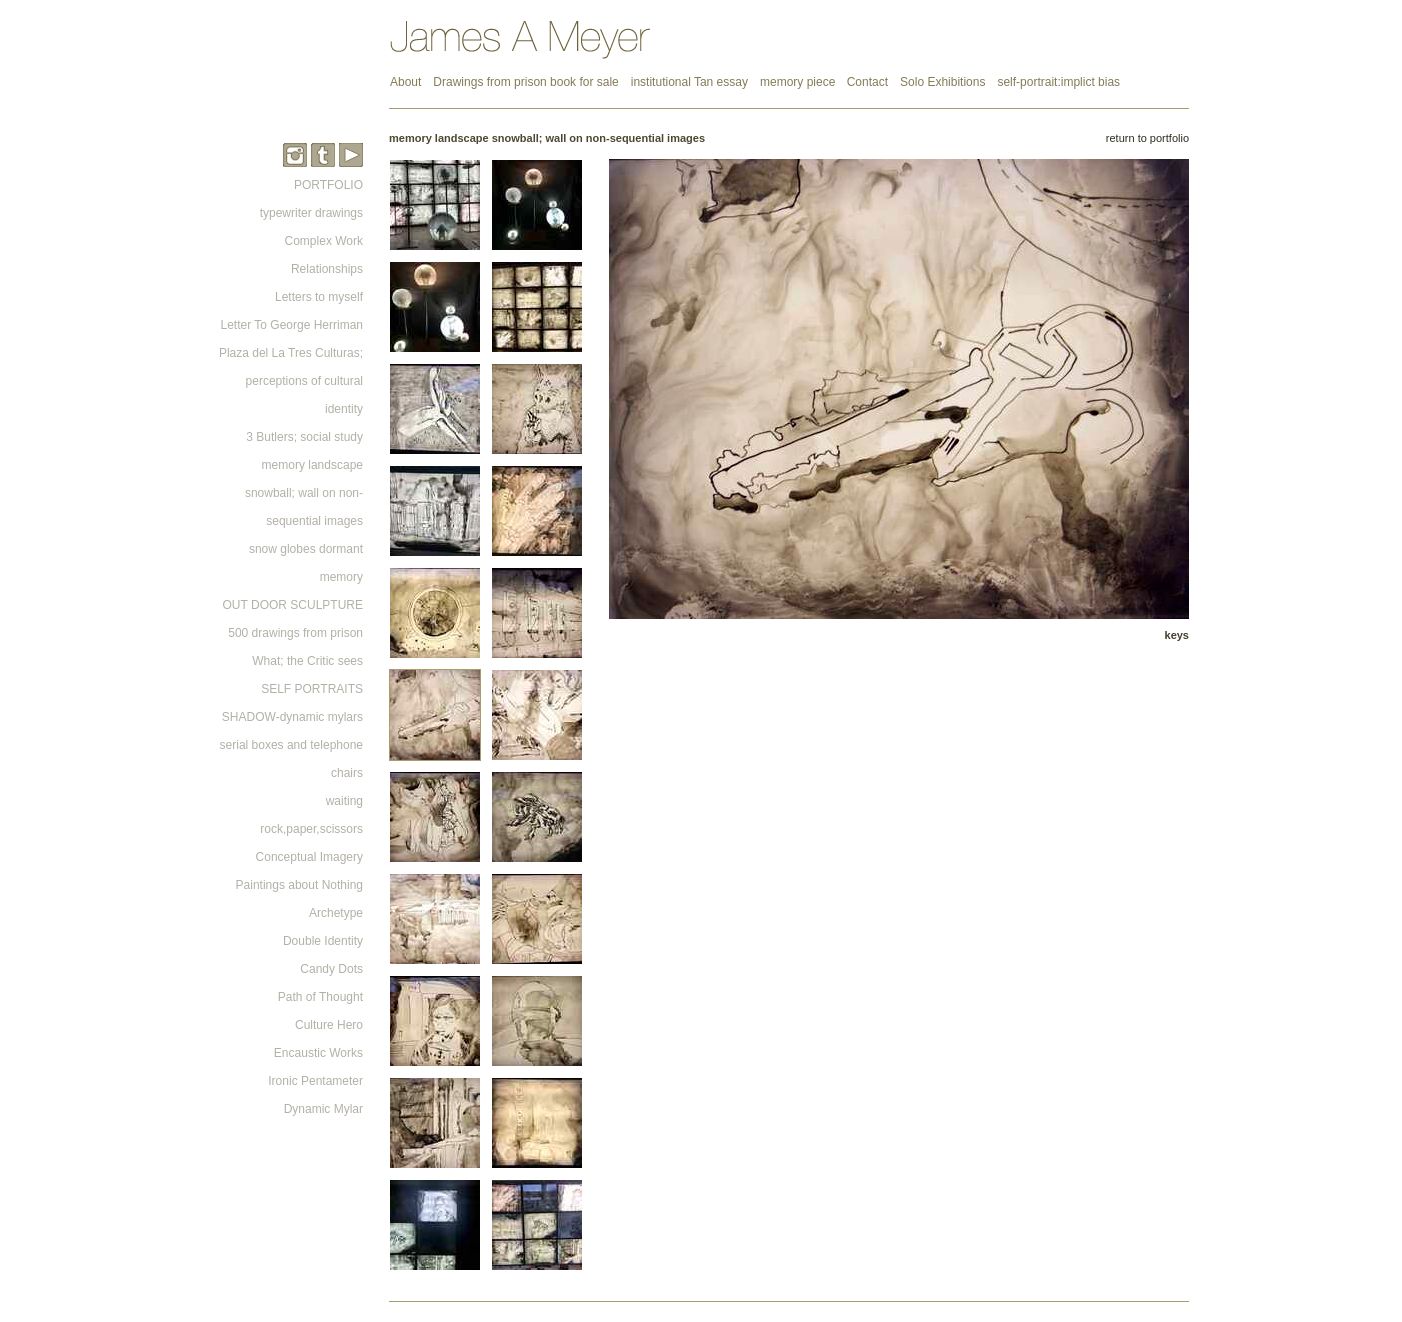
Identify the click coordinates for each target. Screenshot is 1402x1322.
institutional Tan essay (689, 82)
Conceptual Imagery (309, 857)
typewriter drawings (311, 213)
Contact (867, 82)
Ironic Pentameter (315, 1081)
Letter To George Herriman (291, 325)
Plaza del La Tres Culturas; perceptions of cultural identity (291, 381)
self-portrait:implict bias (1058, 82)
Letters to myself (319, 297)
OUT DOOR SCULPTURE (293, 605)
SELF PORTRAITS (312, 689)
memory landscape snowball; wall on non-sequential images (304, 493)
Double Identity (323, 941)
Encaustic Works (318, 1053)
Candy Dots (331, 969)
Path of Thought (320, 997)
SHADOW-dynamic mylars (292, 717)
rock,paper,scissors (311, 829)
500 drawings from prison (295, 633)
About (405, 82)
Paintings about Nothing (299, 885)
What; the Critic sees (307, 661)
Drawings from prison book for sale (525, 82)
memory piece (799, 82)
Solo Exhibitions (942, 82)
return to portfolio (1147, 138)
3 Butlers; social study (304, 437)
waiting (344, 801)
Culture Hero (329, 1025)
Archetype (336, 913)
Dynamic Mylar (323, 1109)
